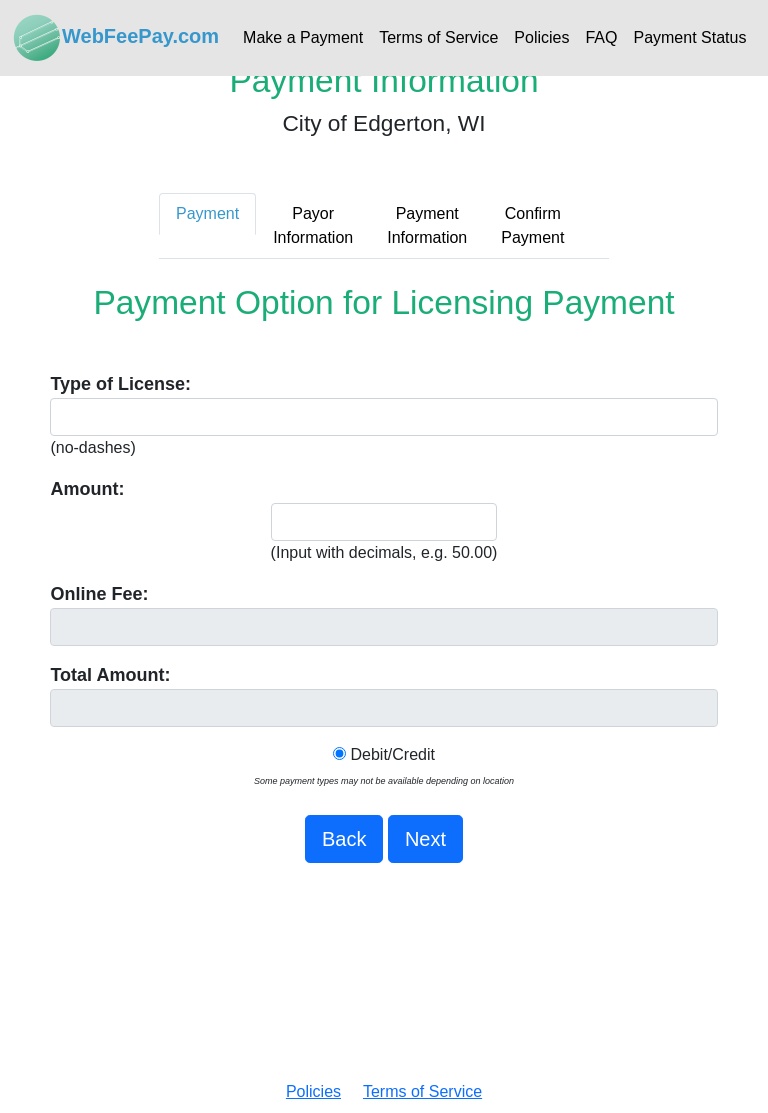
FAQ (601, 37)
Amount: (87, 489)
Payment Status (689, 37)
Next (425, 839)
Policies (541, 37)
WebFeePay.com (115, 38)
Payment (207, 213)
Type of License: (120, 384)
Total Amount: (110, 675)
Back (344, 839)
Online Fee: (99, 594)
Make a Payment (303, 37)
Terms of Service (438, 37)
